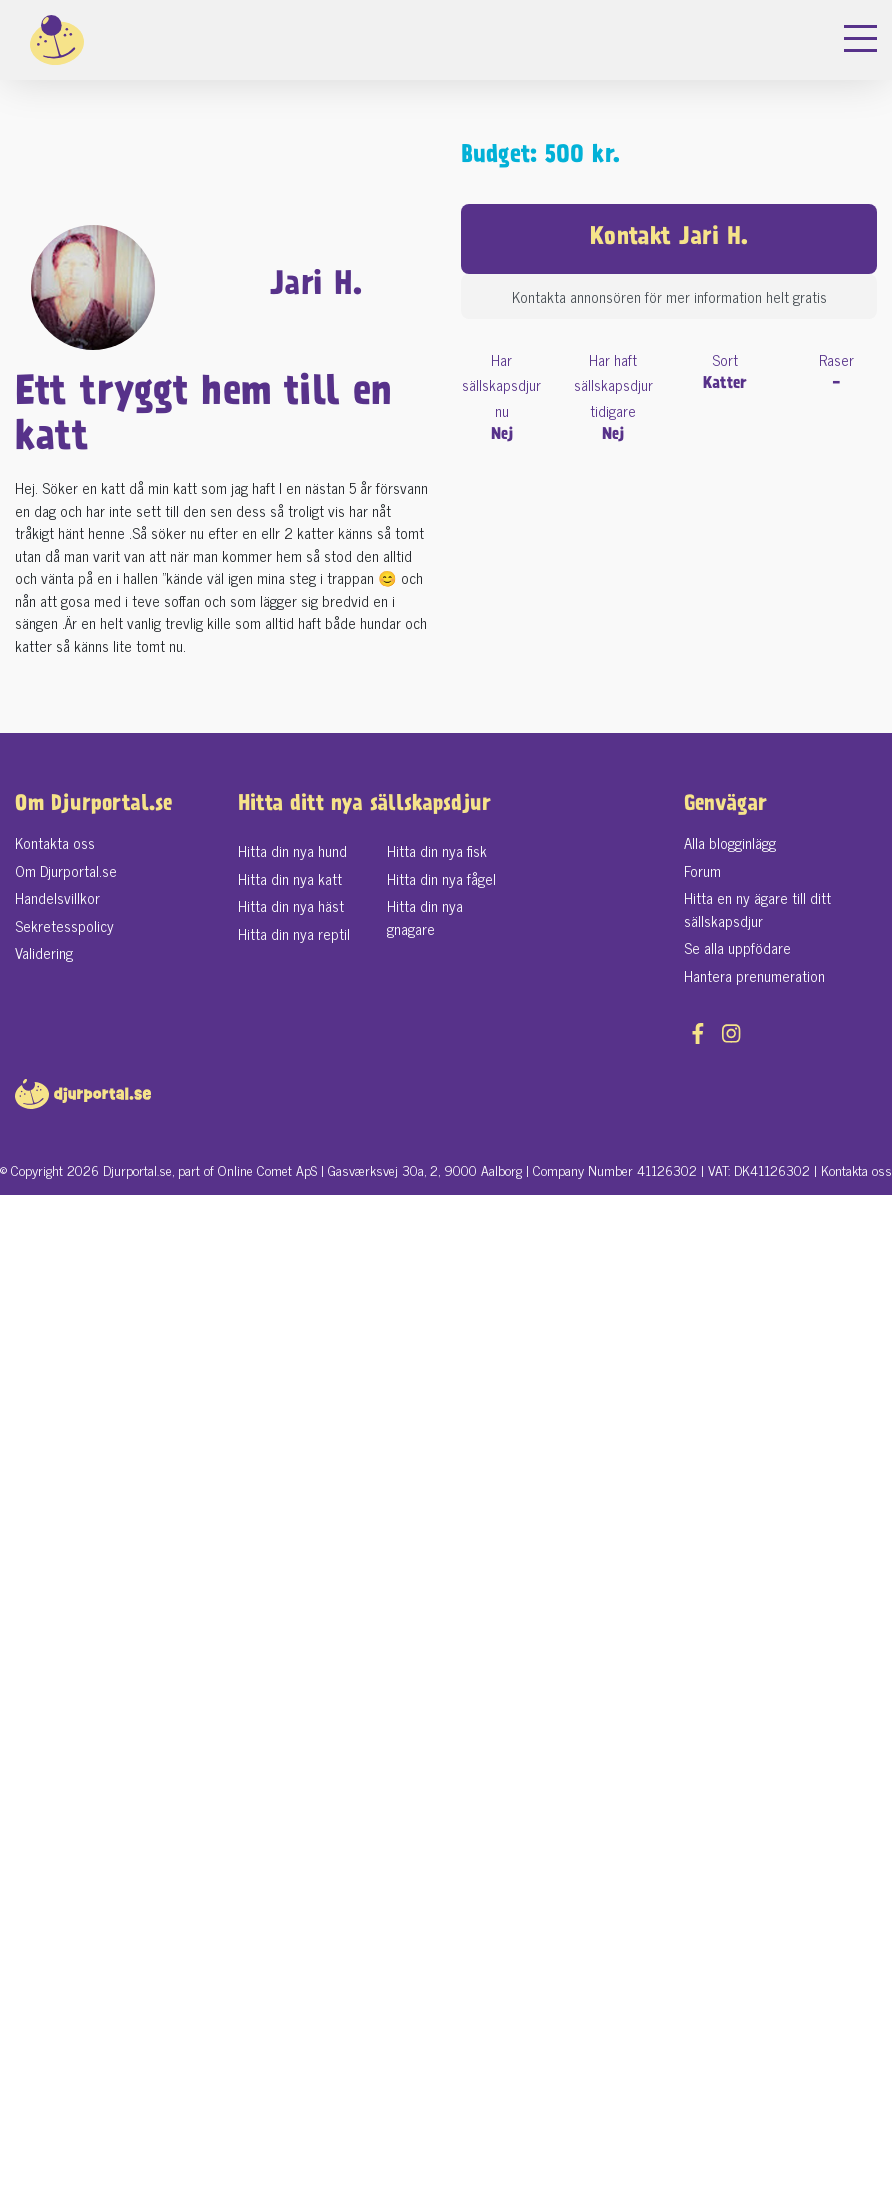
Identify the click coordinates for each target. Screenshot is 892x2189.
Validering (44, 952)
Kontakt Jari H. (669, 238)
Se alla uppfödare (737, 947)
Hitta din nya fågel (441, 878)
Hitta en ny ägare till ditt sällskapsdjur (757, 909)
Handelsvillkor (57, 897)
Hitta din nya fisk (437, 850)
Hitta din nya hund (292, 850)
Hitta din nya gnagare (425, 917)
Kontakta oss (55, 842)
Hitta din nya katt (290, 878)
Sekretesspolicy (64, 925)
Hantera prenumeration (754, 975)
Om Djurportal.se (66, 870)
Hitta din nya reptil (294, 933)
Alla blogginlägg (730, 842)
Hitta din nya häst (291, 905)
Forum (702, 870)
